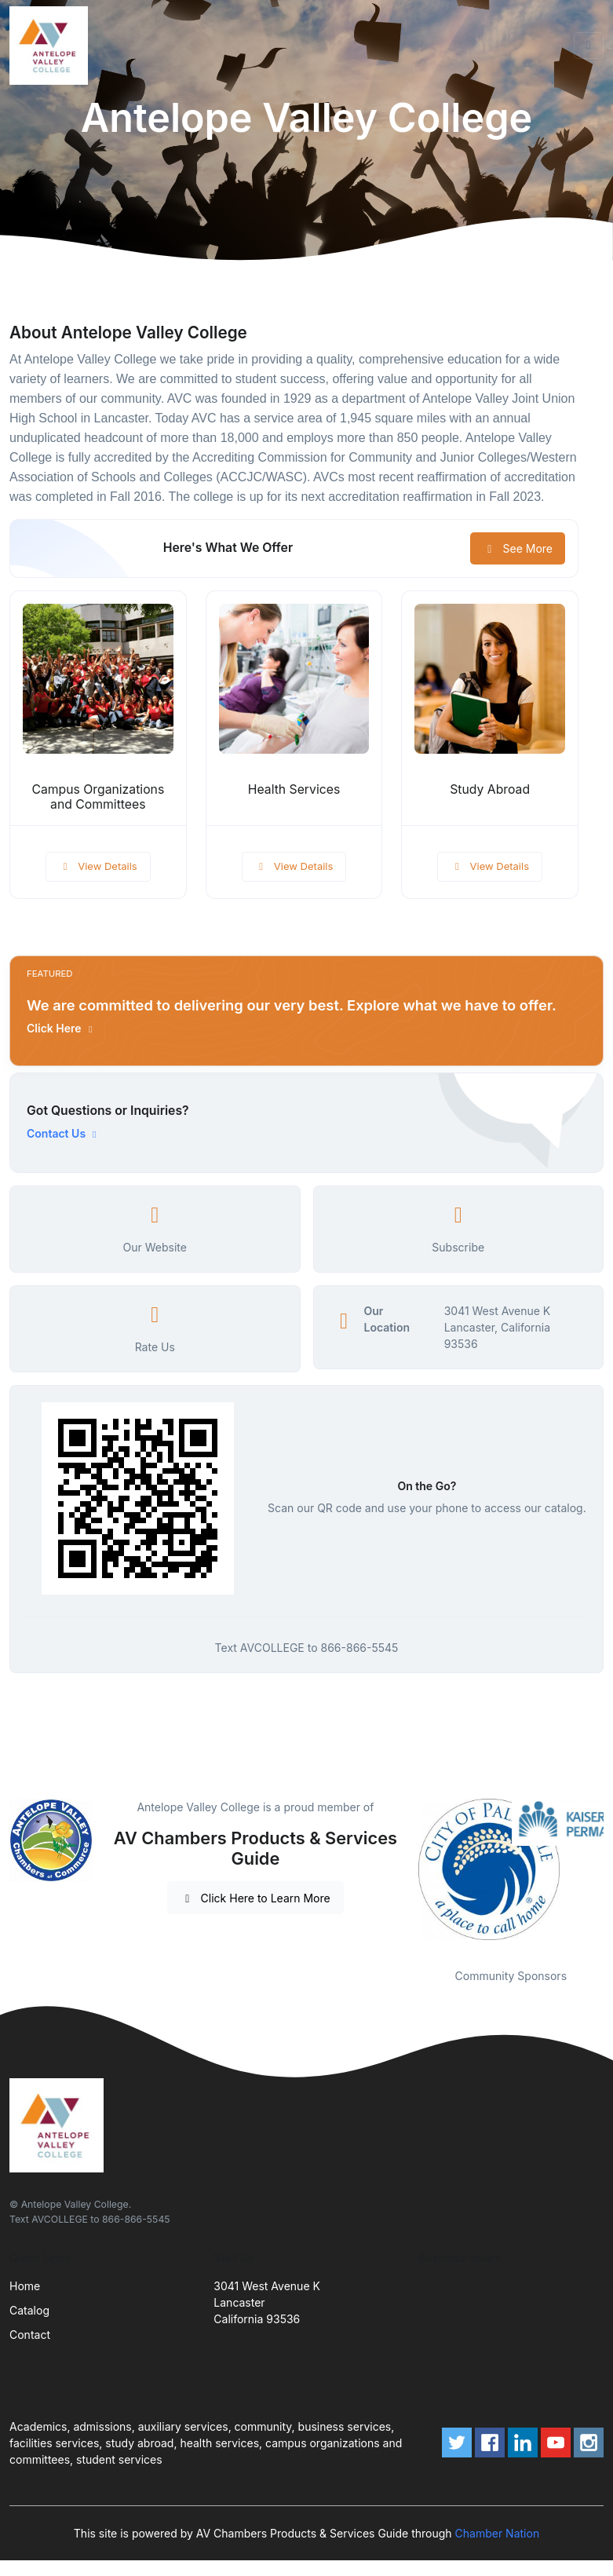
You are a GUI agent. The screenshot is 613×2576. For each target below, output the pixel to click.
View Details (98, 866)
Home (24, 2286)
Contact (29, 2334)
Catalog (29, 2310)
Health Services (294, 789)
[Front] (51, 45)
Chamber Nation (497, 2533)
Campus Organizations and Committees (97, 797)
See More (518, 548)
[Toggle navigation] (589, 45)
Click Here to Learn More (255, 1898)
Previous (406, 1873)
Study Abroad (490, 789)
